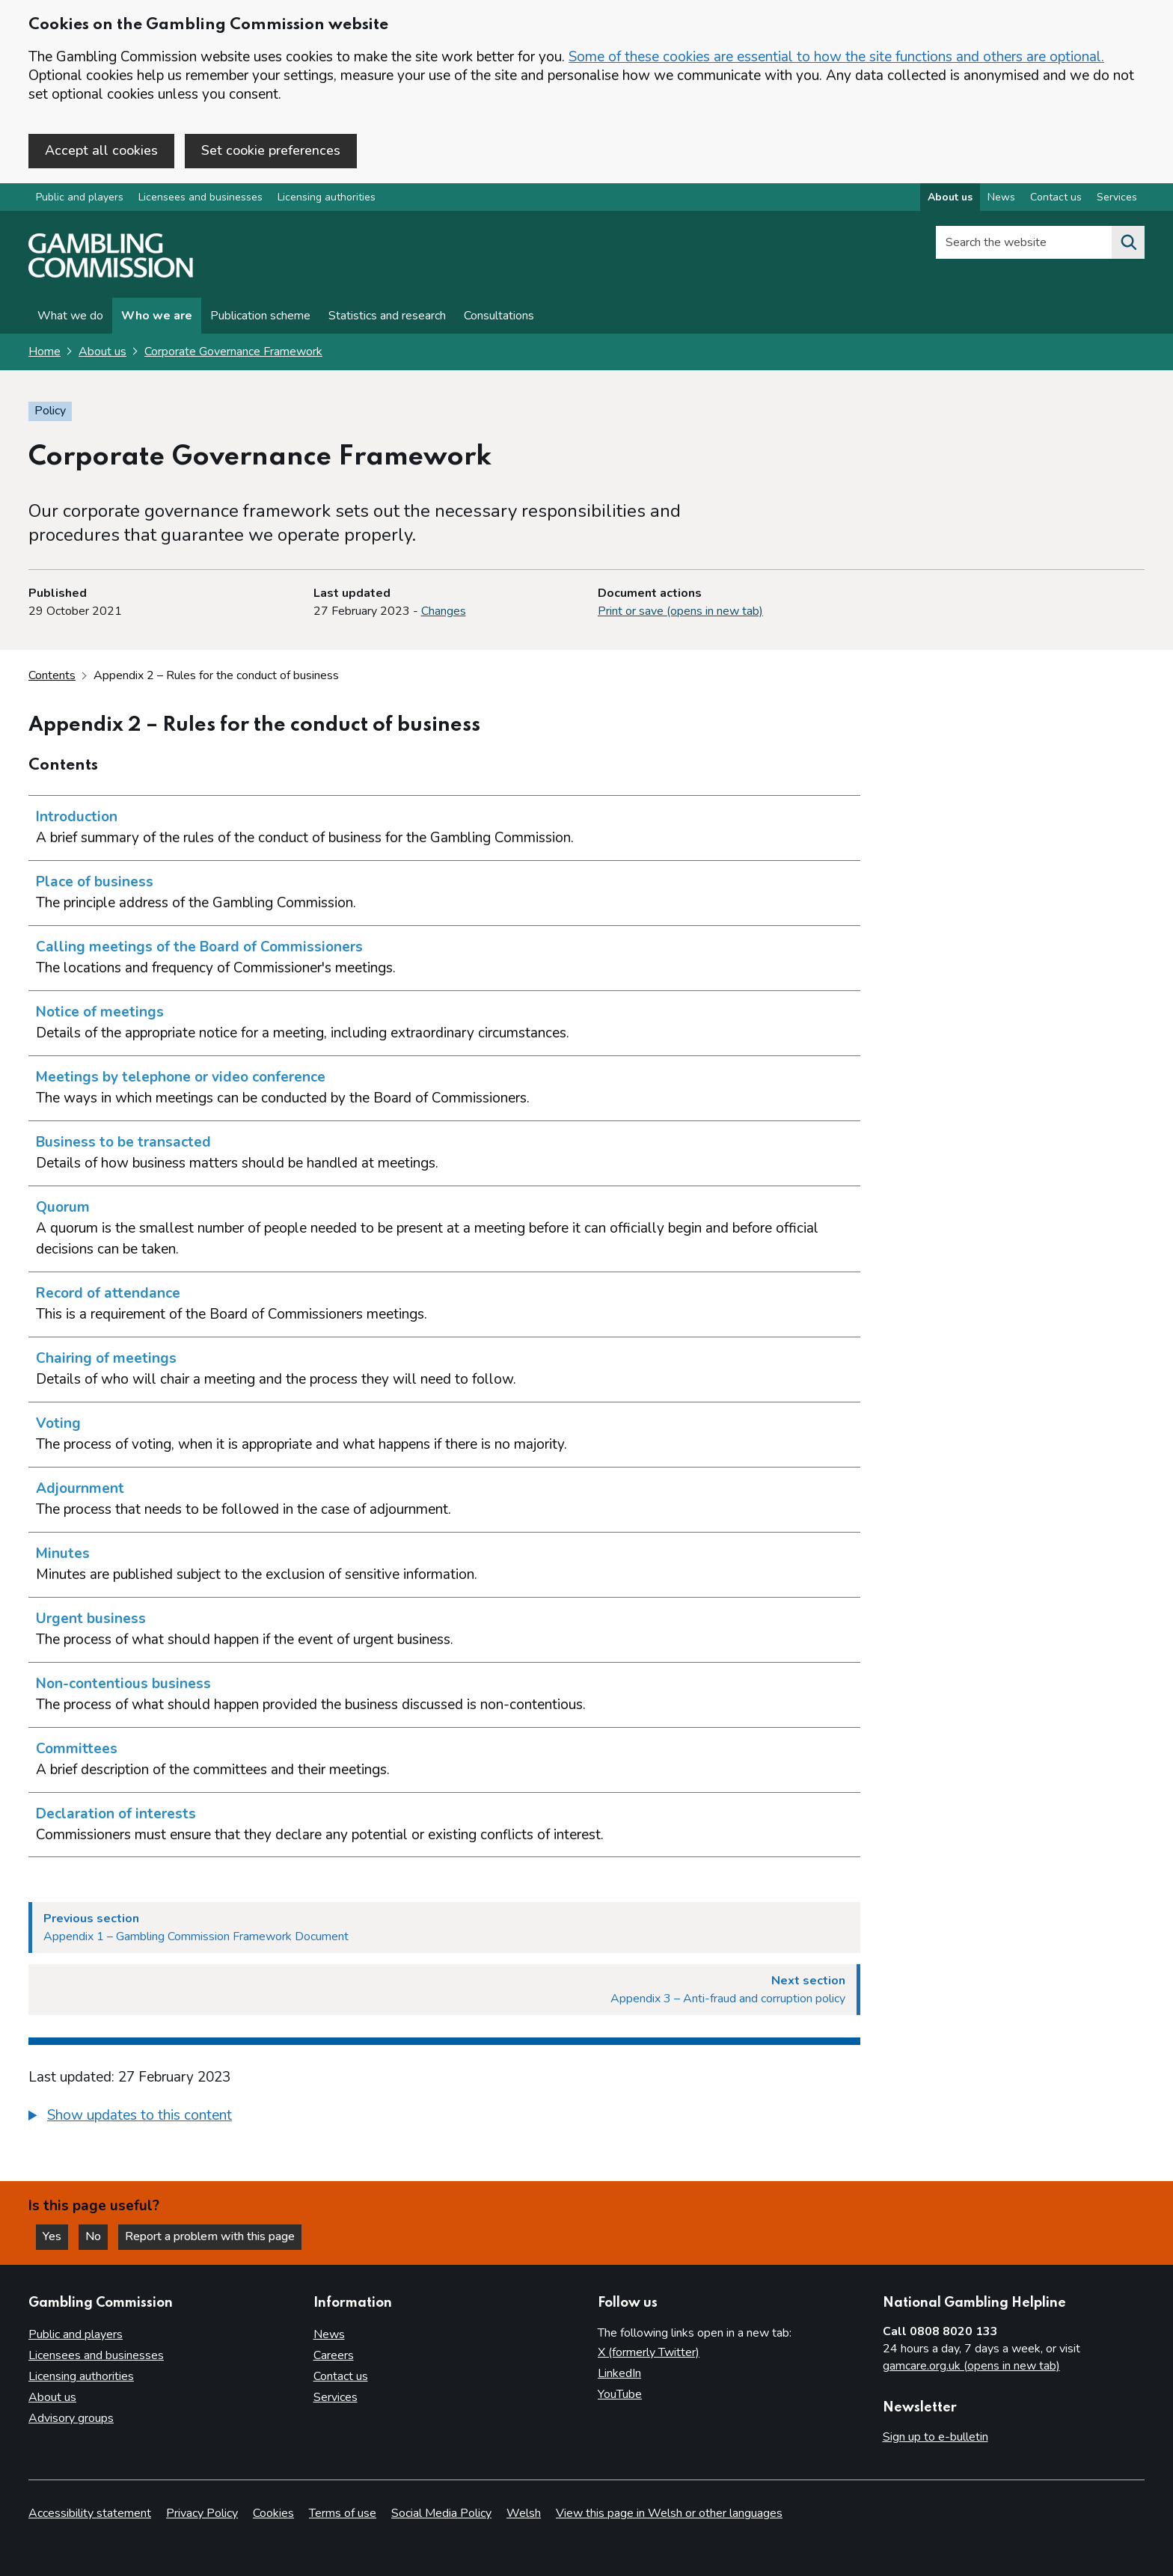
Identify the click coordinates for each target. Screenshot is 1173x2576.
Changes (443, 611)
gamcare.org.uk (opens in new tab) (971, 2366)
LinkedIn (619, 2373)
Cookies (273, 2513)
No (96, 2236)
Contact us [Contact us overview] (1056, 197)
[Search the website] (1128, 242)
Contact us (340, 2376)
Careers (333, 2355)
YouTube (620, 2394)
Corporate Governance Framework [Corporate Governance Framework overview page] (233, 351)
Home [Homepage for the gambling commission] (44, 351)
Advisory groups (71, 2418)
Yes (55, 2236)
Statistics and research (387, 315)
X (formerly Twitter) (648, 2352)
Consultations (499, 315)
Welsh (523, 2513)
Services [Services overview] (1117, 197)
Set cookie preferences (270, 150)
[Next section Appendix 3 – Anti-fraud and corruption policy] (444, 1989)
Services (335, 2397)
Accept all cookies (101, 150)
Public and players (79, 197)
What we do (70, 315)
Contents (52, 675)
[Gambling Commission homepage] (110, 274)
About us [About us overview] (950, 197)
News (329, 2334)
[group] (444, 2117)
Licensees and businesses (200, 197)
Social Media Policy (441, 2513)
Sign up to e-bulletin (935, 2437)
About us (102, 351)
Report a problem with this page (210, 2236)
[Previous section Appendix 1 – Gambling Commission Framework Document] (444, 1927)
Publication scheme (260, 315)
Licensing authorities (327, 197)
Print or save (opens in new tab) (680, 611)
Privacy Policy (202, 2513)
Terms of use (342, 2513)
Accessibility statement (89, 2513)
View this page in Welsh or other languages (669, 2513)
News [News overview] (1001, 197)
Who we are (156, 315)
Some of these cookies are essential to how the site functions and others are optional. (836, 57)
